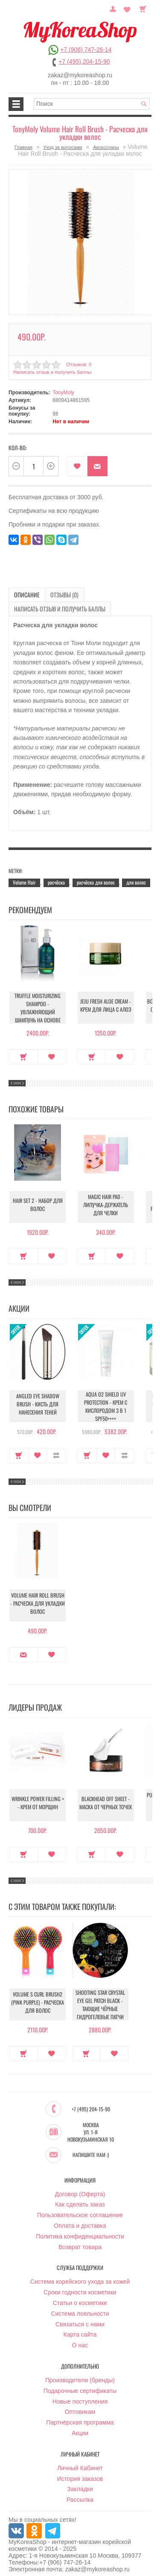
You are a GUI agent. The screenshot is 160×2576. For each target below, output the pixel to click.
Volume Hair (24, 878)
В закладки (77, 464)
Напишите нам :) (91, 2149)
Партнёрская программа (80, 2416)
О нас (80, 2339)
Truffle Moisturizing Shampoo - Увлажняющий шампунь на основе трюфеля (37, 1005)
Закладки (80, 2483)
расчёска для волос (96, 878)
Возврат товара (80, 2241)
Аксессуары (106, 147)
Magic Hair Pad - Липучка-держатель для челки (105, 1203)
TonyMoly (63, 390)
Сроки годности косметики (80, 2286)
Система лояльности (80, 2307)
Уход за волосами (63, 147)
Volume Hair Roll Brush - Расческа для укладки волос (38, 1601)
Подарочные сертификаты (80, 2384)
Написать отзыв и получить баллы (50, 370)
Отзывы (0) (55, 592)
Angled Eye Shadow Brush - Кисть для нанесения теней (37, 1402)
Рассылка (80, 2494)
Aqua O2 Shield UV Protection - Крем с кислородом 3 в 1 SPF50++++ (106, 1402)
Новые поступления (80, 2395)
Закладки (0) (128, 8)
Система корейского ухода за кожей (80, 2276)
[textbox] (92, 104)
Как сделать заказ (80, 2198)
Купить (23, 1052)
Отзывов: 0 (78, 361)
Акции (80, 2427)
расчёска (56, 878)
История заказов (80, 2472)
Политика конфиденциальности (80, 2230)
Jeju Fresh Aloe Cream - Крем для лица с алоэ (106, 1003)
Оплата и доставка (80, 2220)
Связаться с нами (80, 2318)
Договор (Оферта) (80, 2188)
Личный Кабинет (80, 2462)
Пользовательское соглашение (80, 2209)
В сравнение (56, 1450)
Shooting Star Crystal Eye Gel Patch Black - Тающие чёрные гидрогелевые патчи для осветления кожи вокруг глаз (100, 2006)
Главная (23, 147)
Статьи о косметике (80, 2297)
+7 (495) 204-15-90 (84, 61)
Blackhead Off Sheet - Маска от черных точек (105, 1801)
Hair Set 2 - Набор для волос (37, 1203)
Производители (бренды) (80, 2374)
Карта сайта (80, 2329)
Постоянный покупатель (117, 8)
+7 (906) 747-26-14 (85, 49)
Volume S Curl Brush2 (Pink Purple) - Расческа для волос (38, 2000)
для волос (136, 878)
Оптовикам (80, 2406)
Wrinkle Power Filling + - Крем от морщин (37, 1801)
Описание (24, 592)
